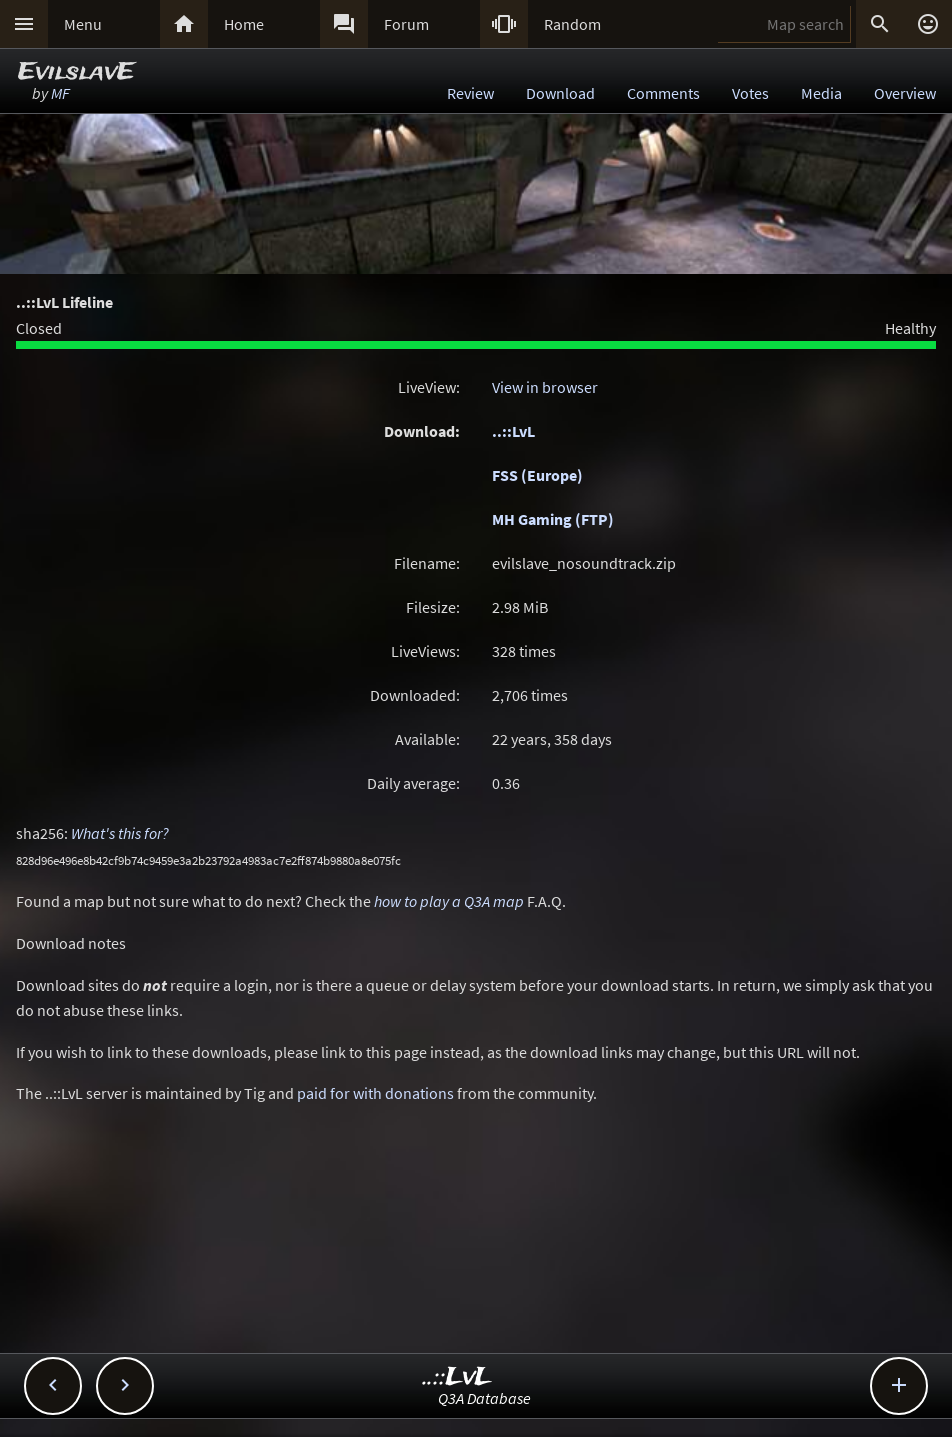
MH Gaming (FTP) (553, 519)
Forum (406, 24)
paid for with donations (375, 1093)
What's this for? (120, 833)
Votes (750, 93)
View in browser (545, 387)
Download (560, 93)
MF (60, 93)
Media (821, 93)
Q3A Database (484, 1398)
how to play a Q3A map (449, 901)
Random (572, 24)
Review (470, 93)
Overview (905, 93)
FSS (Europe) (537, 475)
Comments (663, 93)
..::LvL (513, 431)
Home (244, 24)
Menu (83, 24)
